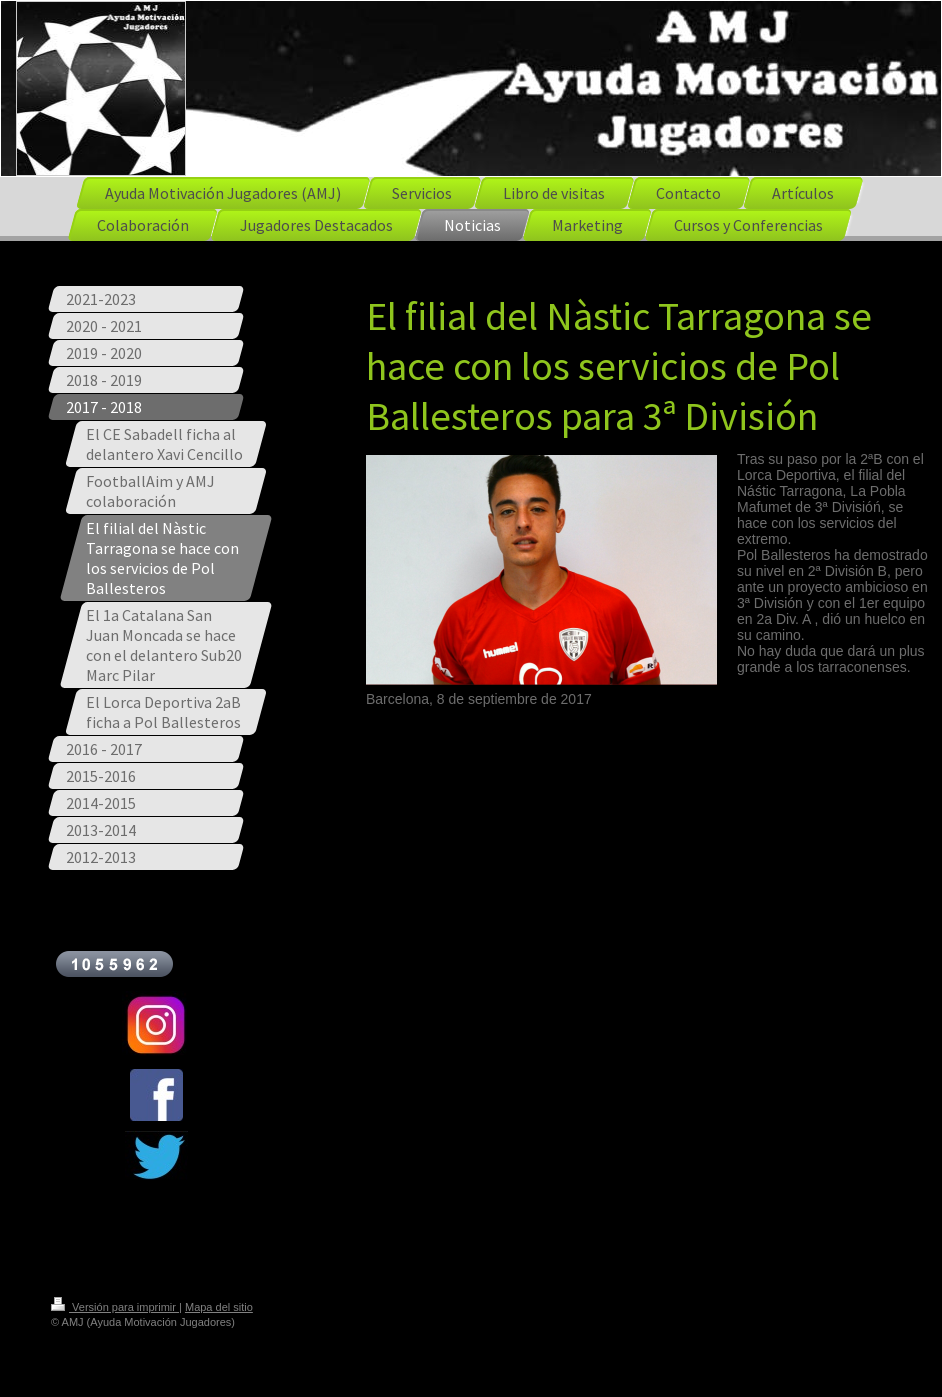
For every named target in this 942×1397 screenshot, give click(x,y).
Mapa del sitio (219, 1307)
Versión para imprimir (115, 1307)
